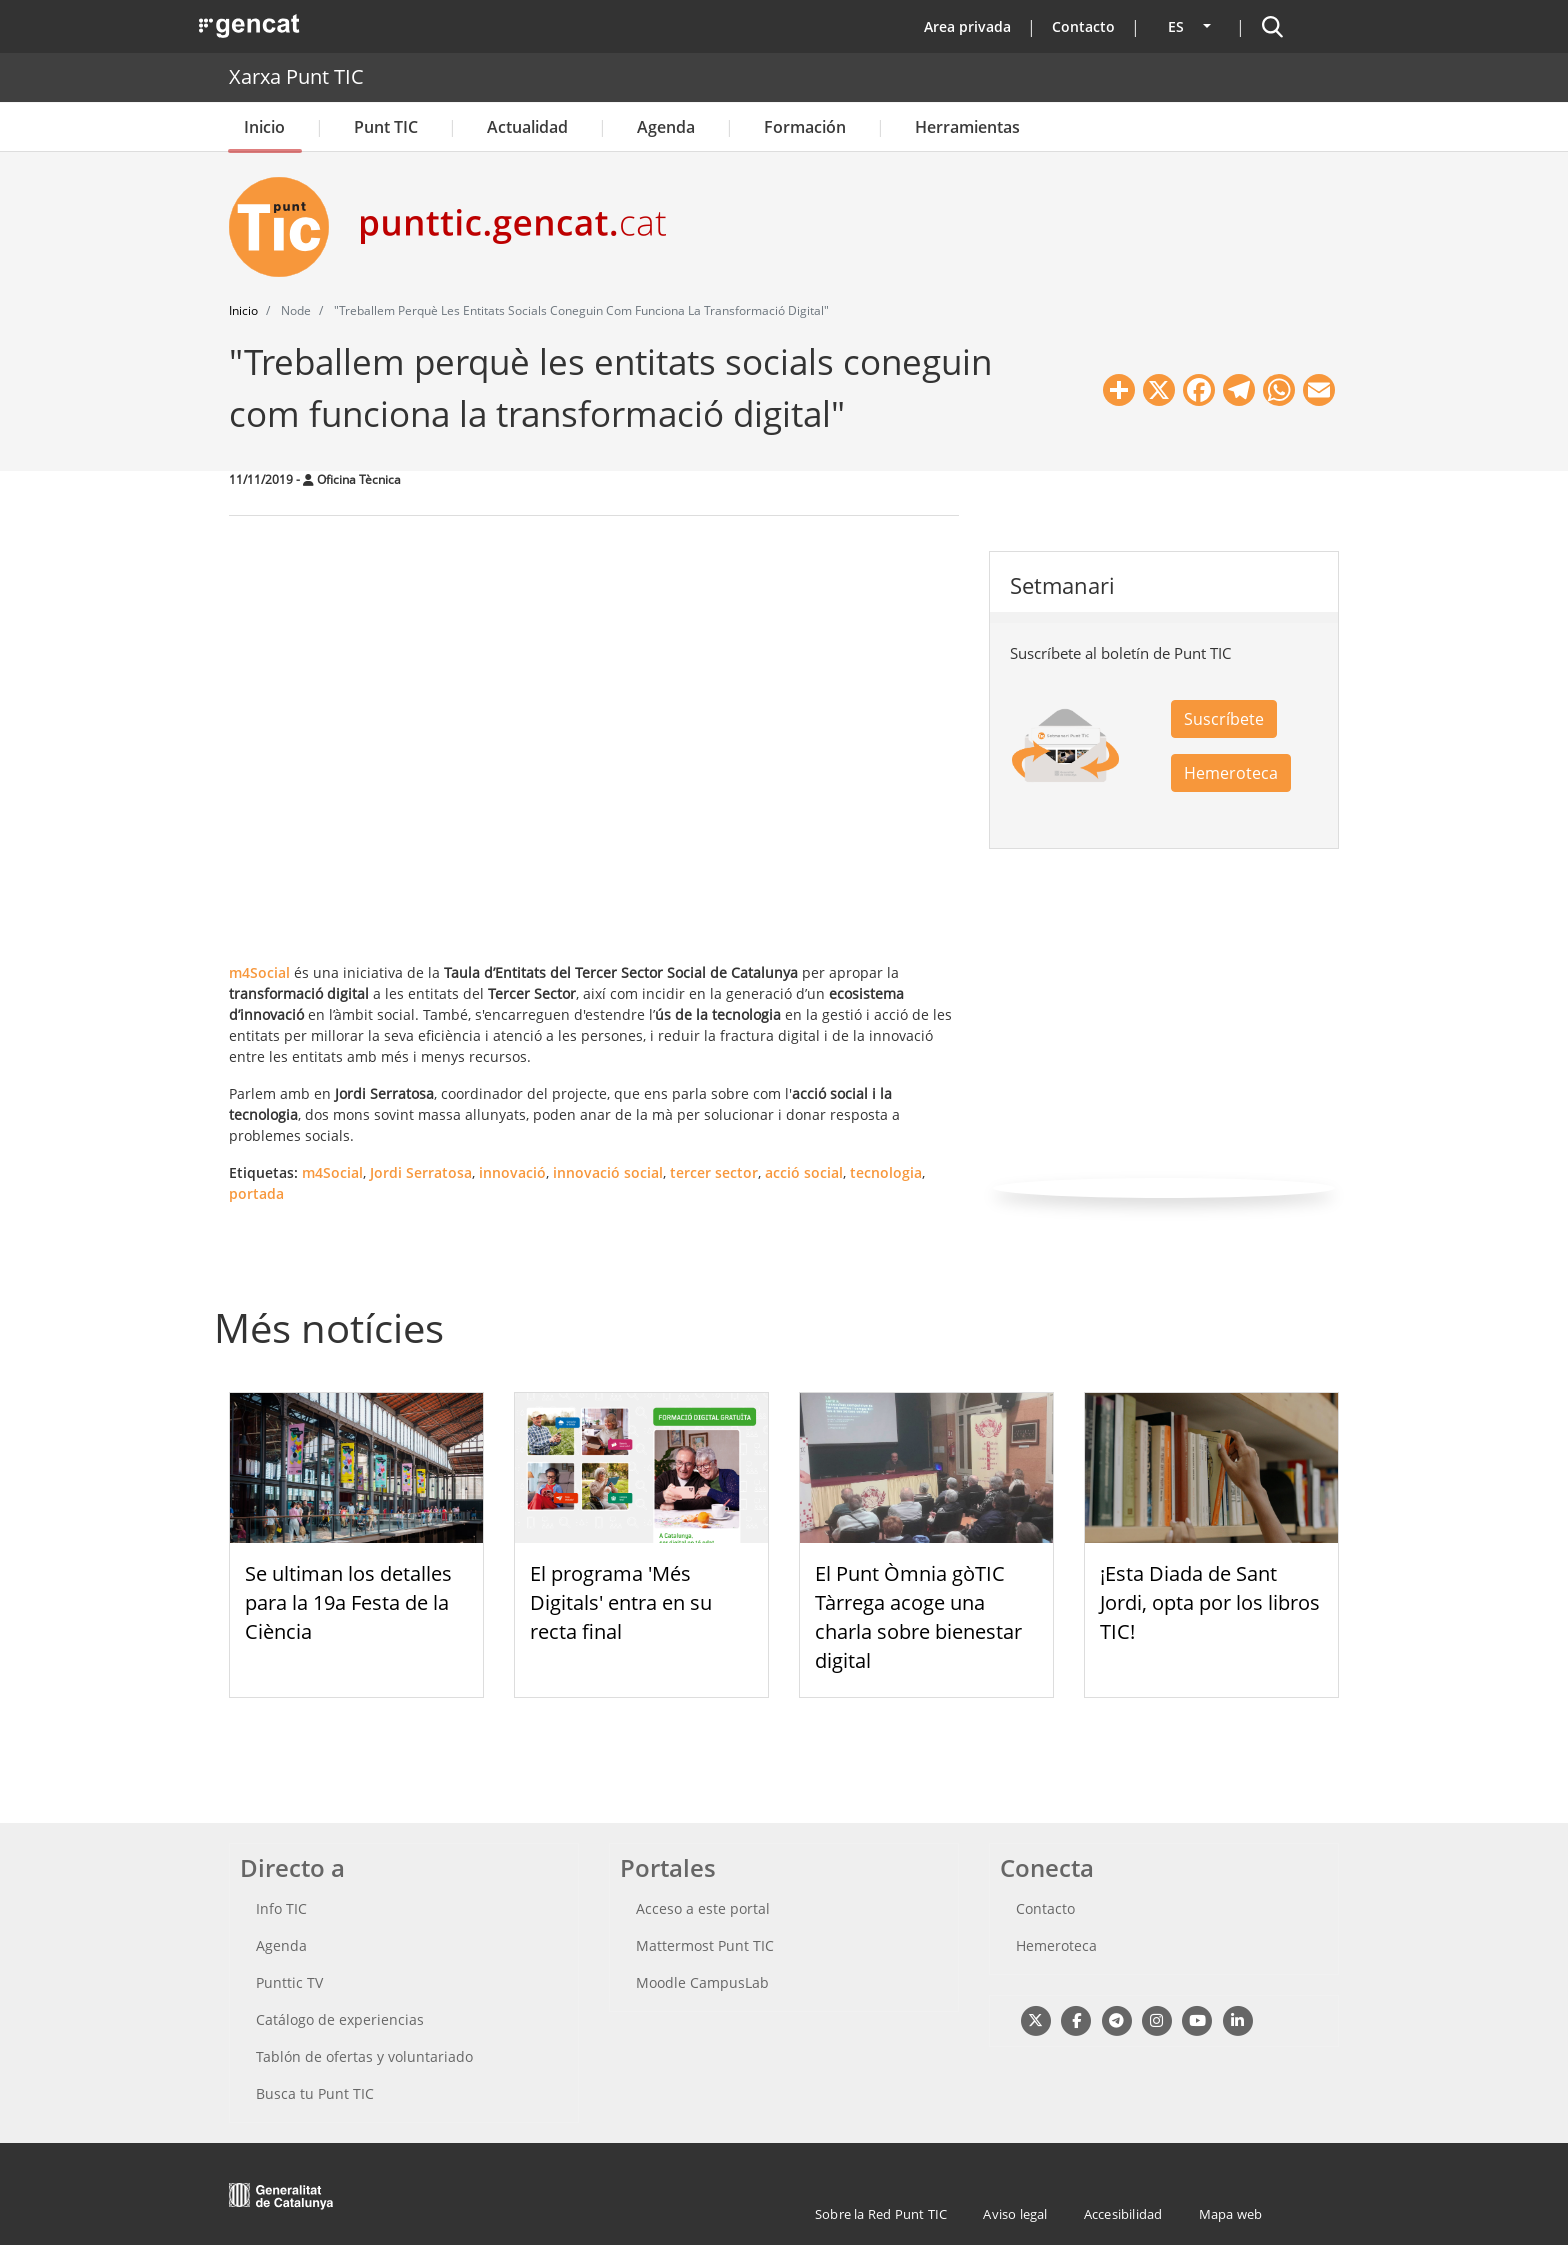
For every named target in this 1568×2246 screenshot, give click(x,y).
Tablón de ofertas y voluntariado (364, 2056)
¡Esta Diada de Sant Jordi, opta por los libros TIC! (1210, 1602)
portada (256, 1193)
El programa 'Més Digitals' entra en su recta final (621, 1602)
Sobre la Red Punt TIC (881, 2214)
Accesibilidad (1123, 2214)
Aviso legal (1015, 2214)
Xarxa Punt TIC (296, 76)
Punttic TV (289, 1982)
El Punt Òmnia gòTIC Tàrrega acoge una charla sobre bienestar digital (918, 1616)
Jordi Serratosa (421, 1172)
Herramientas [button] (967, 127)
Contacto (1083, 26)
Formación (805, 127)
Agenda (666, 127)
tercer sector (714, 1172)
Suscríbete (1224, 719)
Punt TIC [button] (386, 127)
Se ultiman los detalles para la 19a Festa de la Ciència (348, 1602)
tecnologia (886, 1172)
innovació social (608, 1172)
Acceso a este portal (703, 1908)
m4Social (332, 1172)
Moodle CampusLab (702, 1982)
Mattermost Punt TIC (705, 1945)
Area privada (967, 26)
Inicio (264, 127)
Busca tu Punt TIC (315, 2093)
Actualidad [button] (527, 127)
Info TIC (281, 1908)
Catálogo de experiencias (340, 2019)
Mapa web (1231, 2214)
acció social (804, 1172)
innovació (512, 1172)
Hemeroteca (1231, 773)
